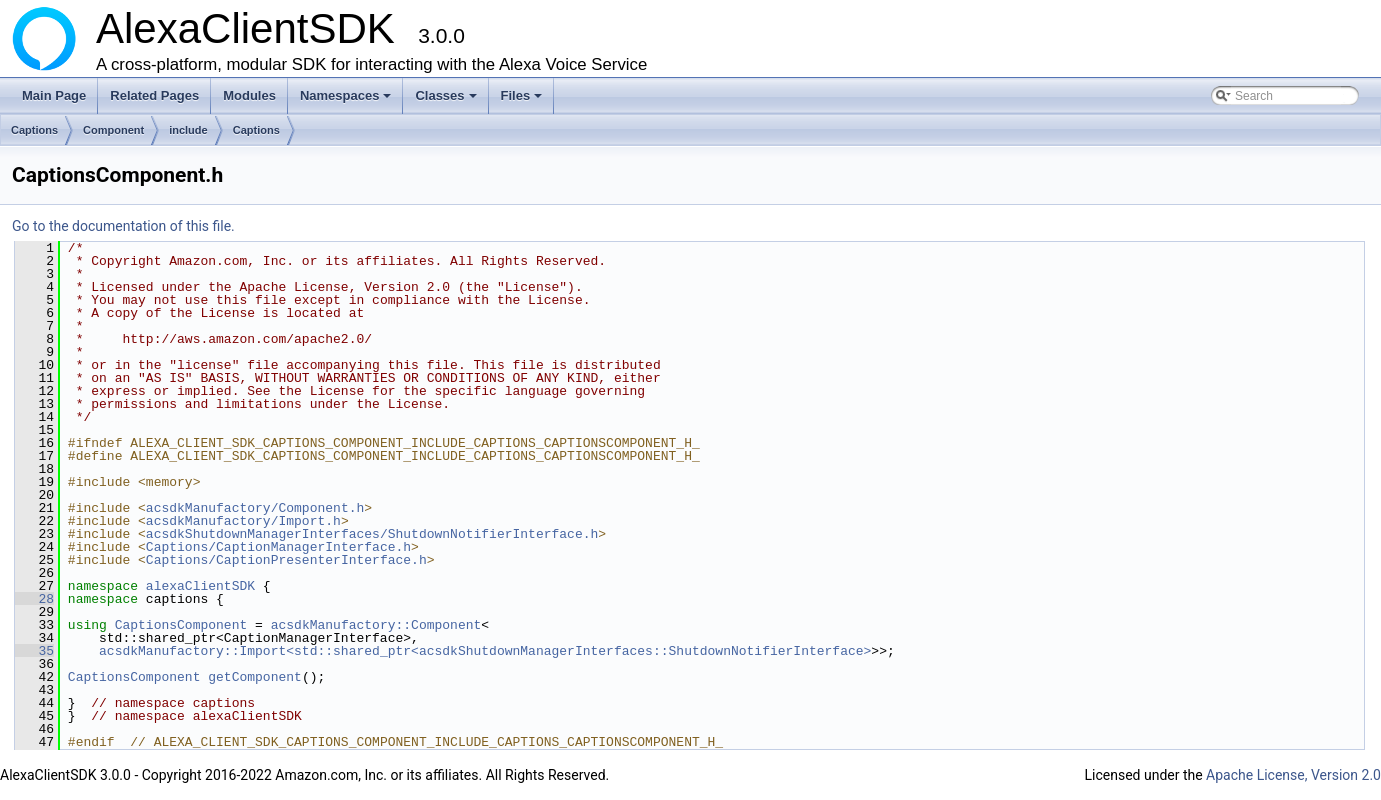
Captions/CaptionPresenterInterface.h (286, 560)
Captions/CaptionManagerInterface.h (278, 547)
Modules (249, 95)
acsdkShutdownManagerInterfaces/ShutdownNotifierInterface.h (372, 534)
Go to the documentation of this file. (123, 226)
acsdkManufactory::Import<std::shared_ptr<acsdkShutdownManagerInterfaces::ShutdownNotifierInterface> (485, 651)
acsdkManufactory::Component (376, 625)
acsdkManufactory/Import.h (243, 521)
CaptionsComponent (181, 625)
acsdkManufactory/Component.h (255, 508)
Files (523, 101)
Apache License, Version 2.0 (1293, 775)
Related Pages (154, 95)
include (188, 130)
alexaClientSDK (200, 586)
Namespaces (347, 101)
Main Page (54, 95)
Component (113, 130)
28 (34, 599)
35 (34, 651)
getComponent (255, 677)
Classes (447, 101)
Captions (34, 130)
